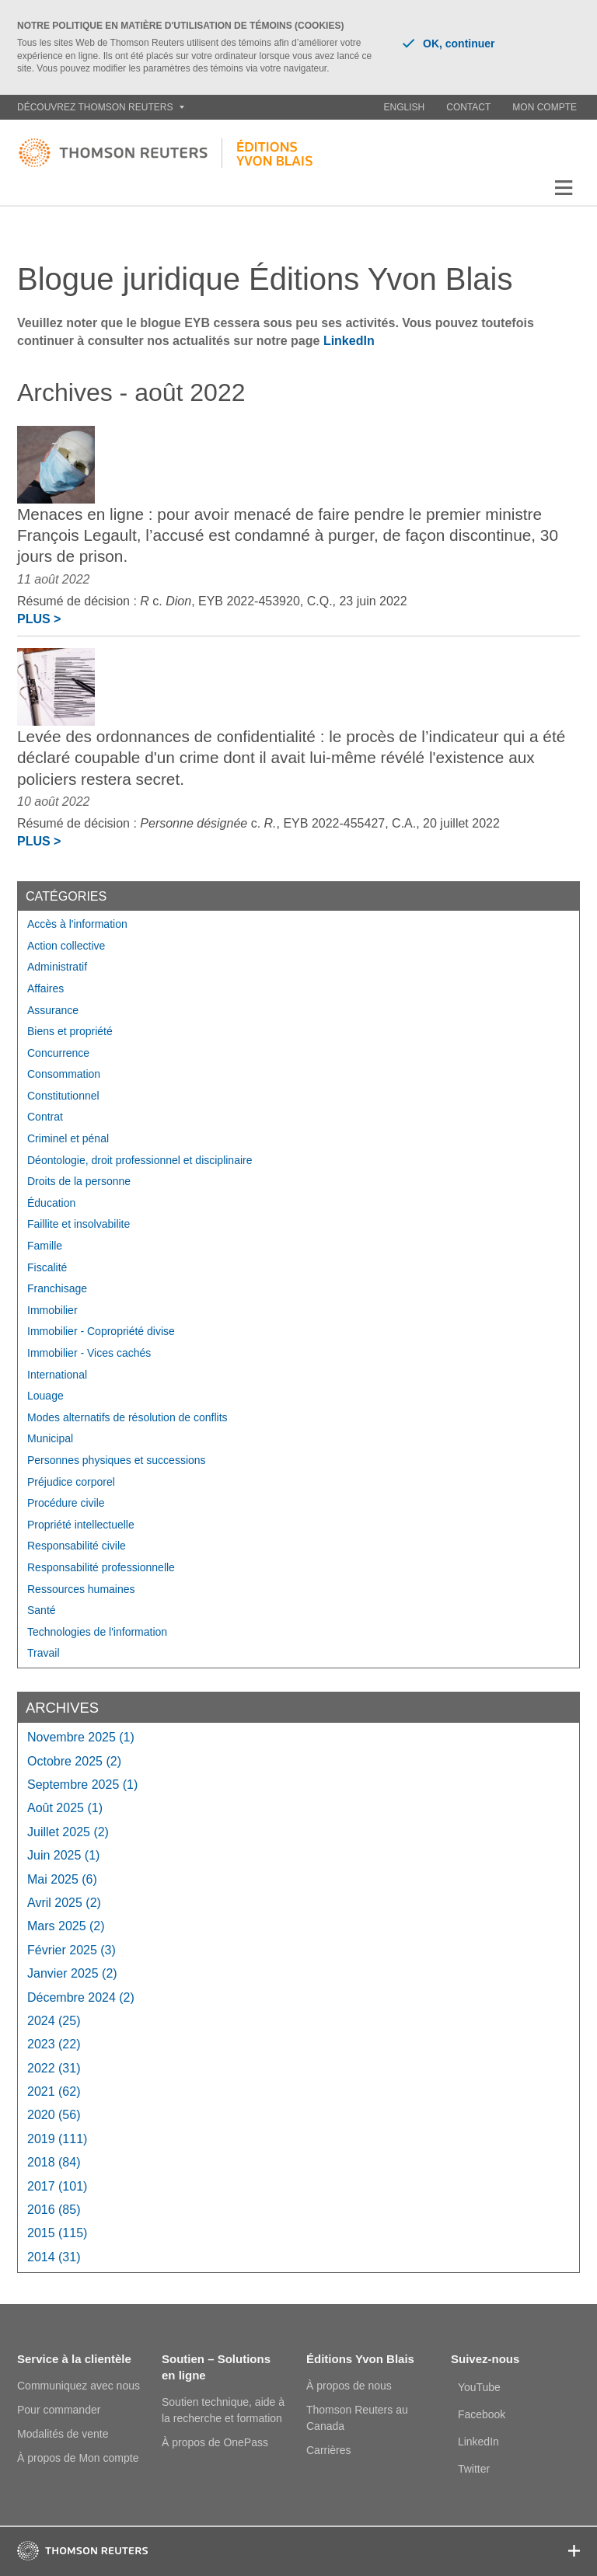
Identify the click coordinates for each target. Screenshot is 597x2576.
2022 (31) (54, 2068)
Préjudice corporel (71, 1482)
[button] (564, 188)
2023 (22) (54, 2044)
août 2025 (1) (65, 1807)
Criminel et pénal (68, 1138)
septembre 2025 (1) (82, 1784)
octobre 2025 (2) (74, 1761)
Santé (41, 1610)
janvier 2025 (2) (72, 1973)
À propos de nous (349, 2385)
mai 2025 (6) (62, 1879)
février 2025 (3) (71, 1950)
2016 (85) (54, 2209)
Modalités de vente (63, 2434)
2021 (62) (54, 2091)
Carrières (328, 2450)
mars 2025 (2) (66, 1926)
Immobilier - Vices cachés (89, 1353)
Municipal (50, 1438)
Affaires (45, 988)
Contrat (45, 1116)
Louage (45, 1395)
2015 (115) (57, 2233)
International (57, 1374)
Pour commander (58, 2409)
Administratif (57, 966)
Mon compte (544, 107)
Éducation (51, 1203)
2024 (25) (54, 2020)
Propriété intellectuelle (80, 1524)
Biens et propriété (70, 1031)
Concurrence (58, 1053)
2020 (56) (54, 2114)
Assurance (53, 1010)
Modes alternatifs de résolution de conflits (127, 1417)
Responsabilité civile (76, 1545)
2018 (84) (54, 2162)
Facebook (481, 2414)
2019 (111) (57, 2139)
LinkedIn (349, 340)
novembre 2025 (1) (80, 1737)
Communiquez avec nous (78, 2385)
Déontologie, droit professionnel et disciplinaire (140, 1160)
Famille (44, 1245)
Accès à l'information (77, 924)
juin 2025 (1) (63, 1855)
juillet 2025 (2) (68, 1832)
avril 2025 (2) (64, 1902)
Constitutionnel (63, 1095)
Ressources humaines (81, 1589)
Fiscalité (47, 1267)
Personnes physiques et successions (116, 1460)
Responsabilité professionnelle (101, 1567)
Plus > (39, 619)
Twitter (474, 2469)
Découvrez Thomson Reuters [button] (100, 107)
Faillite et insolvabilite (78, 1224)
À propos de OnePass (215, 2442)
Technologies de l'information (97, 1632)
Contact (468, 107)
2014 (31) (54, 2257)
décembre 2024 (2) (80, 1997)
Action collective (66, 945)
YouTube (479, 2387)
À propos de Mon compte (77, 2458)
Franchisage (57, 1288)
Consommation (63, 1074)
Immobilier (52, 1310)
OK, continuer (449, 43)
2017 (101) (57, 2186)
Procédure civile (66, 1503)
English (404, 107)
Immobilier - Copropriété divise (101, 1331)
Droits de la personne (79, 1181)
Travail (43, 1653)
